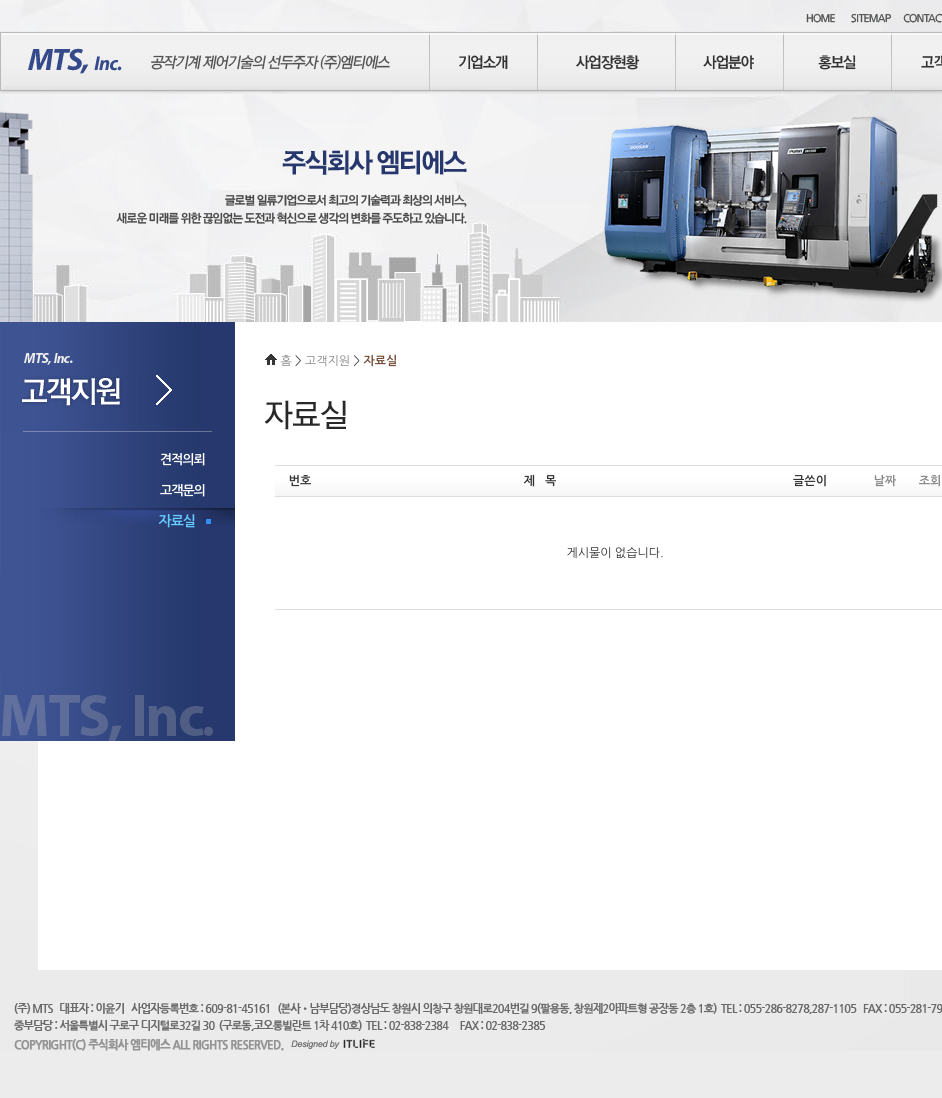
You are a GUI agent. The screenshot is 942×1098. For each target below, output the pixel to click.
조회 (930, 481)
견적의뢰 (182, 459)
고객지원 (329, 361)
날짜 (885, 481)
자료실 (177, 521)
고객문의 (182, 490)
